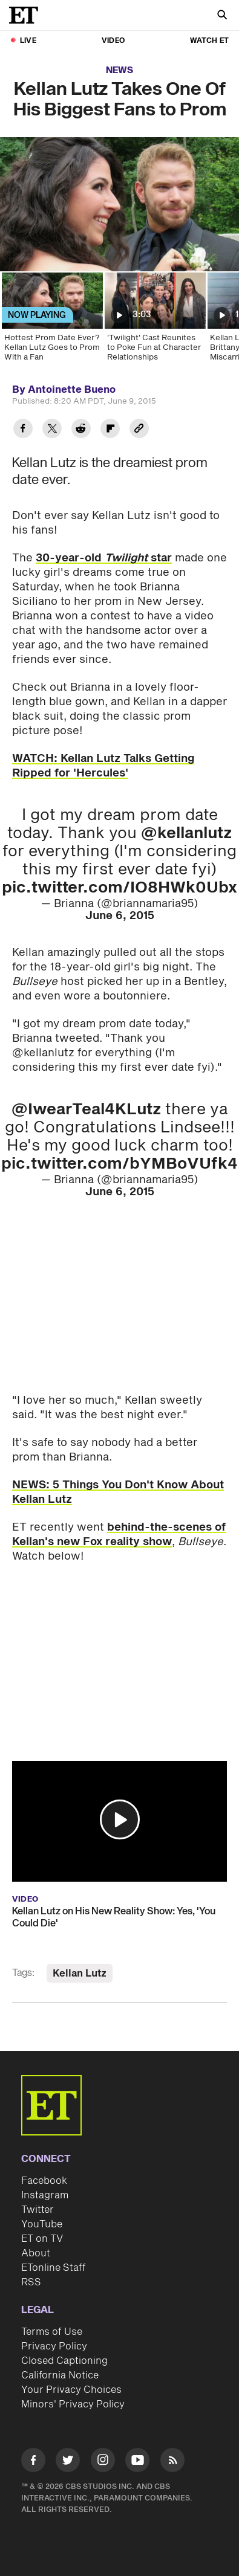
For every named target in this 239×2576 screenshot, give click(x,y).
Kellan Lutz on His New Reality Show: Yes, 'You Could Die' (113, 1917)
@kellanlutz (186, 833)
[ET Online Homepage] (27, 15)
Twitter (37, 2210)
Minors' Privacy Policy (73, 2404)
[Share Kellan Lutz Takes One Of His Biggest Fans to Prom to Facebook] (23, 430)
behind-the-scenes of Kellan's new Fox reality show (119, 1534)
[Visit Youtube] (137, 2462)
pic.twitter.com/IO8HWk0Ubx (119, 888)
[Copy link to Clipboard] (139, 430)
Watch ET (209, 41)
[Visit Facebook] (33, 2462)
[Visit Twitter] (68, 2462)
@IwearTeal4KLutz (86, 1109)
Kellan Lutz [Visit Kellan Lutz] (79, 1974)
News (119, 70)
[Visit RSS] (172, 2462)
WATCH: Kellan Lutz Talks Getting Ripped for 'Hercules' (103, 766)
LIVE (28, 41)
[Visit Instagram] (103, 2462)
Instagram (44, 2195)
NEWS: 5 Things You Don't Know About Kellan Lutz (118, 1492)
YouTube (41, 2224)
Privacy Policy (54, 2346)
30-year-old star (104, 558)
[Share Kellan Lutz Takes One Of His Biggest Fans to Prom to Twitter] (52, 430)
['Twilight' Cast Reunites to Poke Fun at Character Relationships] (154, 321)
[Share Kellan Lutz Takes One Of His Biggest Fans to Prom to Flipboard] (110, 430)
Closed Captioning (64, 2361)
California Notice (60, 2375)
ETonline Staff (53, 2268)
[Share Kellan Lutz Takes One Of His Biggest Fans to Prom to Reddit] (81, 430)
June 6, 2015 (119, 915)
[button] (120, 1819)
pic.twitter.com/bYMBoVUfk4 (119, 1164)
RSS (31, 2282)
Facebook (44, 2181)
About (35, 2253)
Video (113, 41)
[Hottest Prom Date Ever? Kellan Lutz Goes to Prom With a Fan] (51, 321)
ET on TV (42, 2239)
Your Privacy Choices (71, 2390)
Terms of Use (51, 2332)
